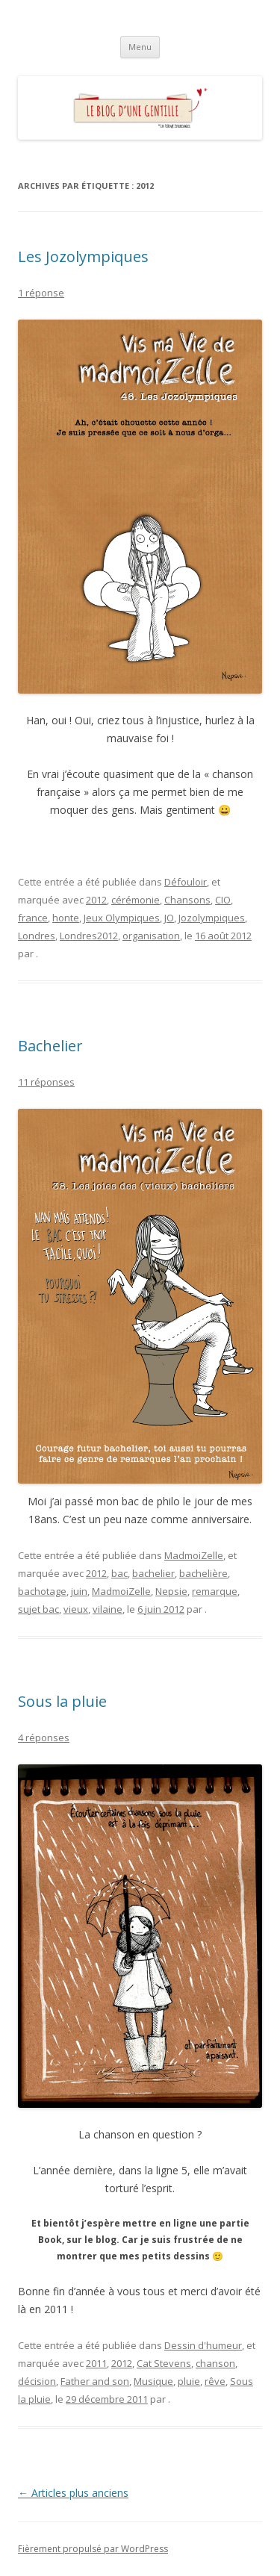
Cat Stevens (164, 2363)
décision (37, 2381)
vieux (75, 1609)
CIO (223, 899)
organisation (151, 935)
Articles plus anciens (73, 2493)
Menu (140, 46)
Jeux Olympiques (122, 917)
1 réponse (41, 292)
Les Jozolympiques (83, 256)
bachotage (42, 1591)
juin (79, 1591)
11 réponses (46, 1082)
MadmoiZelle (193, 1555)
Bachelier (50, 1046)
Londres (36, 935)
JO (169, 917)
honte (65, 917)
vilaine (107, 1609)
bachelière (203, 1573)
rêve (215, 2381)
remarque (214, 1591)
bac (119, 1573)
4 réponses (43, 1737)
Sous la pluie (62, 1701)
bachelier (153, 1573)
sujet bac (38, 1609)
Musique (153, 2381)
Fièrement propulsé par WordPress (93, 2548)
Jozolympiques (211, 917)
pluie (189, 2381)
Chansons (187, 899)
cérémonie (135, 899)
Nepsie (171, 1591)
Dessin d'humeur (203, 2345)
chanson (215, 2363)
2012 (96, 899)
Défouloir (185, 882)
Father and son (94, 2381)
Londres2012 (89, 935)
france (33, 917)
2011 (96, 2363)
